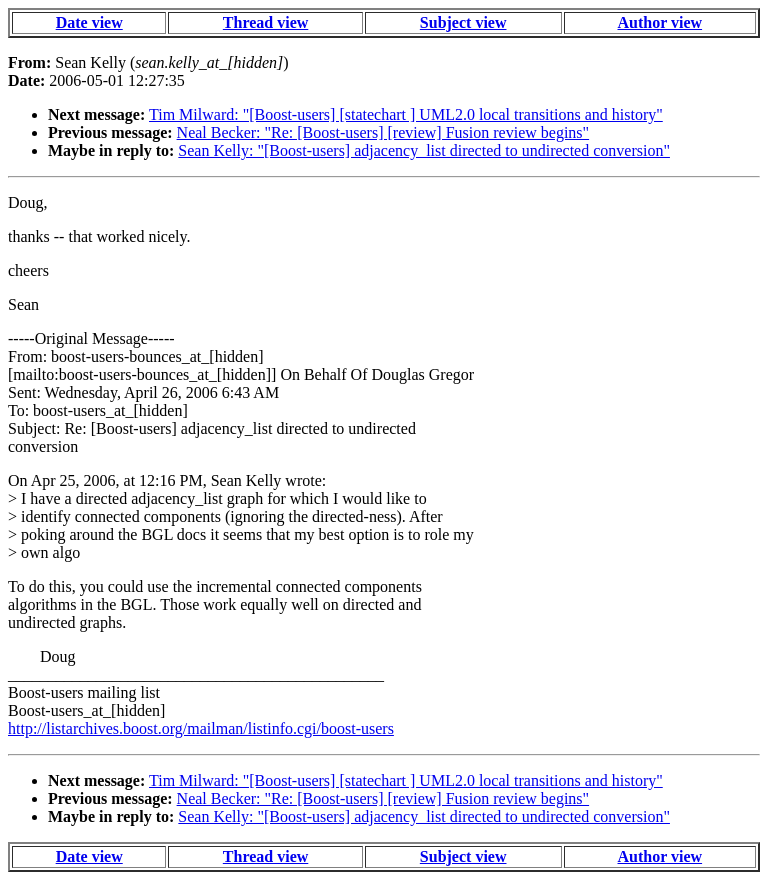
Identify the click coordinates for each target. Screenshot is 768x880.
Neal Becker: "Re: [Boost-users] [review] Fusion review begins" (383, 132)
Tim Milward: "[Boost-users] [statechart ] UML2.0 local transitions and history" (406, 114)
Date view (89, 22)
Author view (660, 22)
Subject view (463, 22)
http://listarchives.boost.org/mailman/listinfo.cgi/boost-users (201, 728)
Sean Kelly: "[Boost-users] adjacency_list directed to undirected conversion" (424, 150)
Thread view (265, 22)
